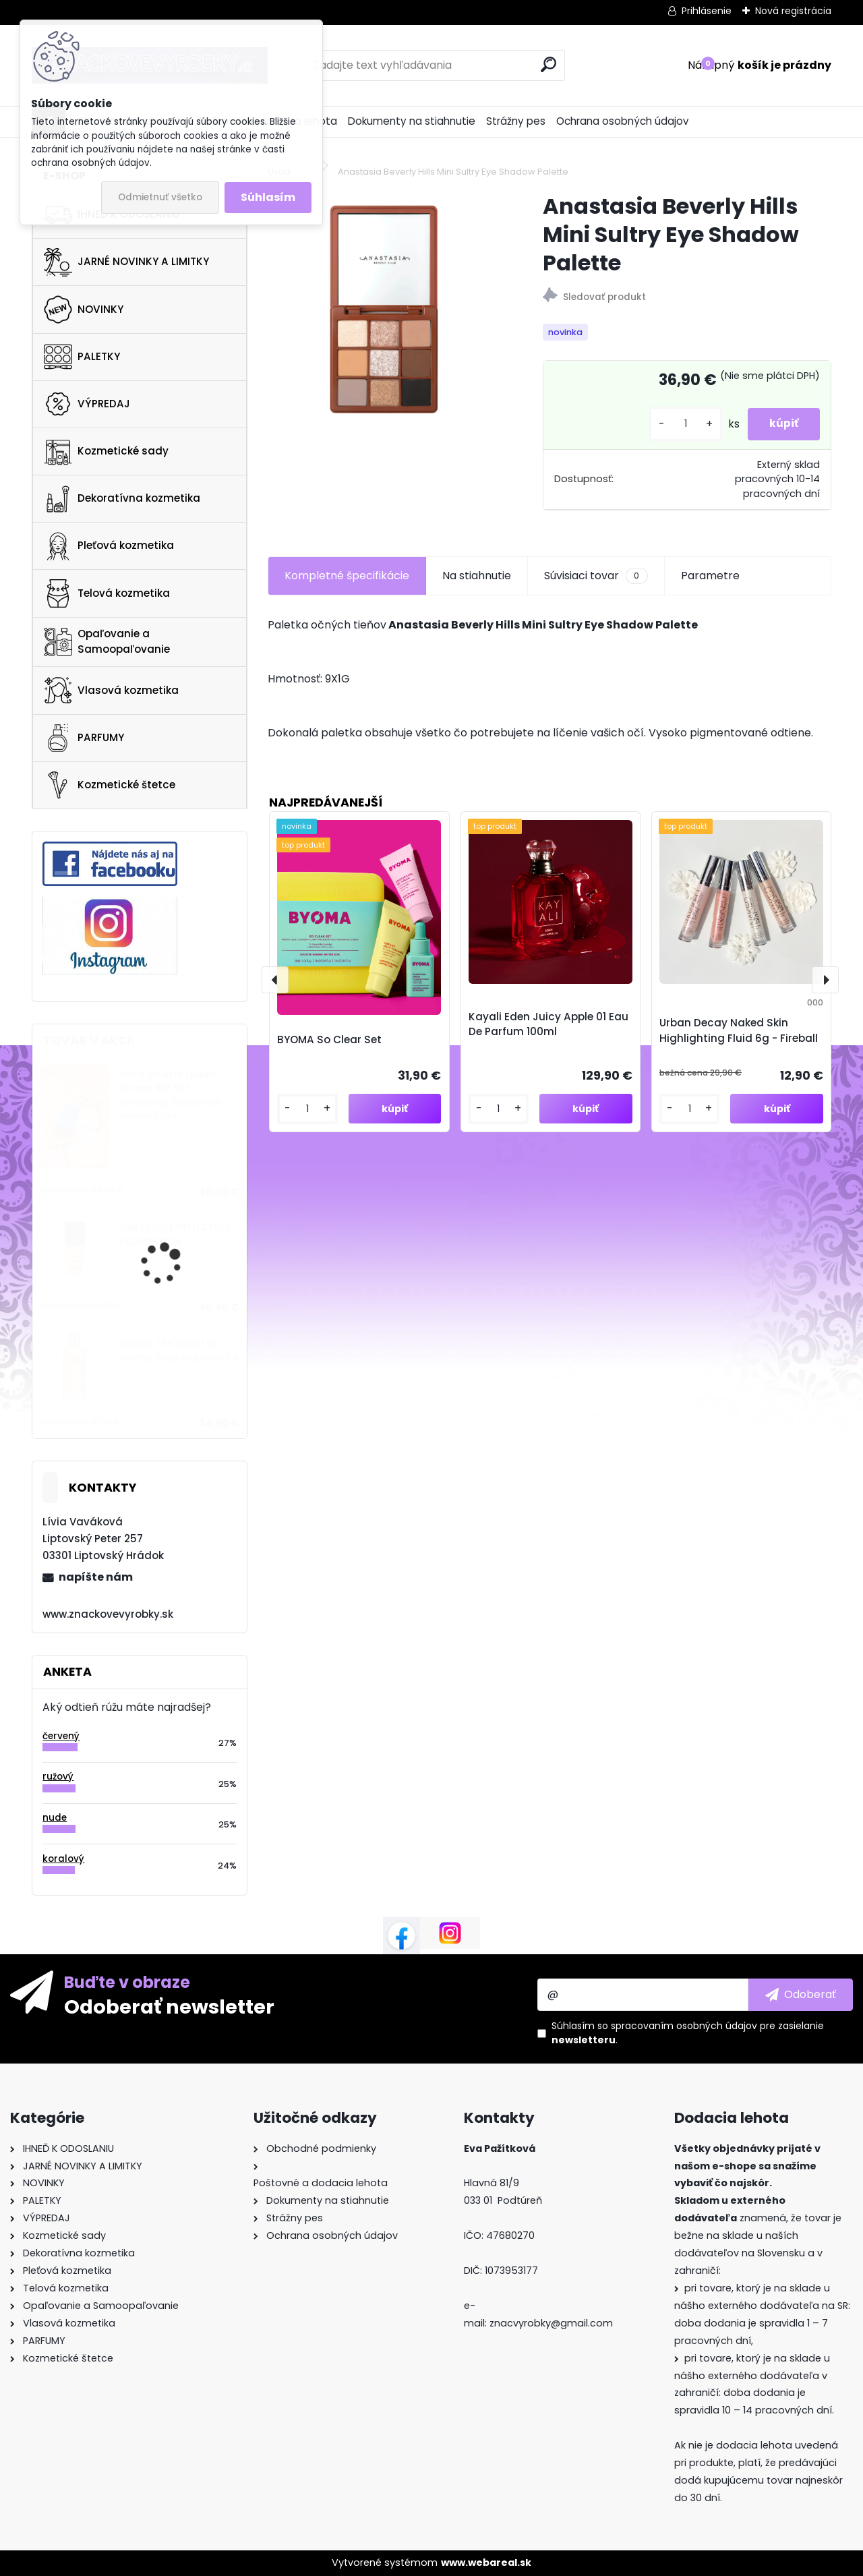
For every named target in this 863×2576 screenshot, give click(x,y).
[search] (548, 64)
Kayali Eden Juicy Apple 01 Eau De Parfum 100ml (548, 1024)
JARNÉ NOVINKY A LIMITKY (126, 262)
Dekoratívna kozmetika (122, 499)
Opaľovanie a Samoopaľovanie (107, 641)
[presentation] (275, 979)
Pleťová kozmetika (109, 546)
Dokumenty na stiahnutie (411, 121)
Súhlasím (268, 197)
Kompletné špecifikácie (347, 575)
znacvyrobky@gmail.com (551, 2323)
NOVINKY (83, 309)
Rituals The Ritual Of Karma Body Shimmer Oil (179, 1350)
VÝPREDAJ (87, 404)
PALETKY (82, 357)
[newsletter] (800, 1994)
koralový (63, 1858)
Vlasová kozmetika (111, 690)
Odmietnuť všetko (160, 197)
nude (54, 1817)
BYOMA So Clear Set (329, 1039)
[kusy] (674, 424)
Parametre (710, 575)
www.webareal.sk (486, 2562)
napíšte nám (96, 1577)
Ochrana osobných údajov (622, 121)
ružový (57, 1776)
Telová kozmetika (107, 593)
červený (61, 1736)
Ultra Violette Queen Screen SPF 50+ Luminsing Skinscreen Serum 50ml (171, 1095)
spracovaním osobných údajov (684, 2025)
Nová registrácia (793, 11)
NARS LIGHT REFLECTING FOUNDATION (175, 1234)
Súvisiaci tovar (595, 576)
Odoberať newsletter (169, 2006)
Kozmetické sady (106, 451)
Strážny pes (515, 121)
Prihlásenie (707, 11)
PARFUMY (84, 738)
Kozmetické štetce (109, 785)
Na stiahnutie (476, 575)
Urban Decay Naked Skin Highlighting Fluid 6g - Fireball (738, 1030)
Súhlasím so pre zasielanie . (688, 2033)
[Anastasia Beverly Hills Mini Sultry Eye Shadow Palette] (384, 308)
